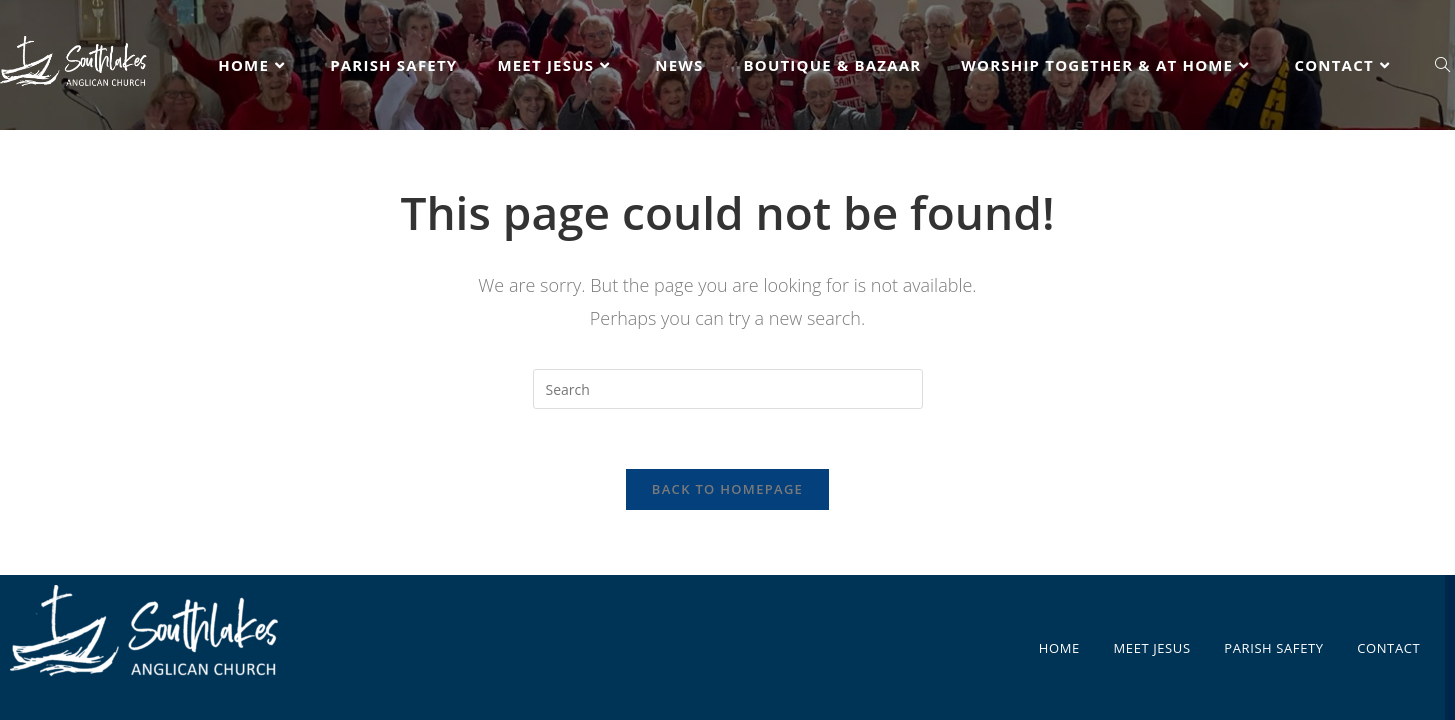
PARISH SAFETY (1273, 633)
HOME (1059, 633)
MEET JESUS (1152, 633)
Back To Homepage (727, 489)
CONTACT (1388, 633)
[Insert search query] (728, 389)
